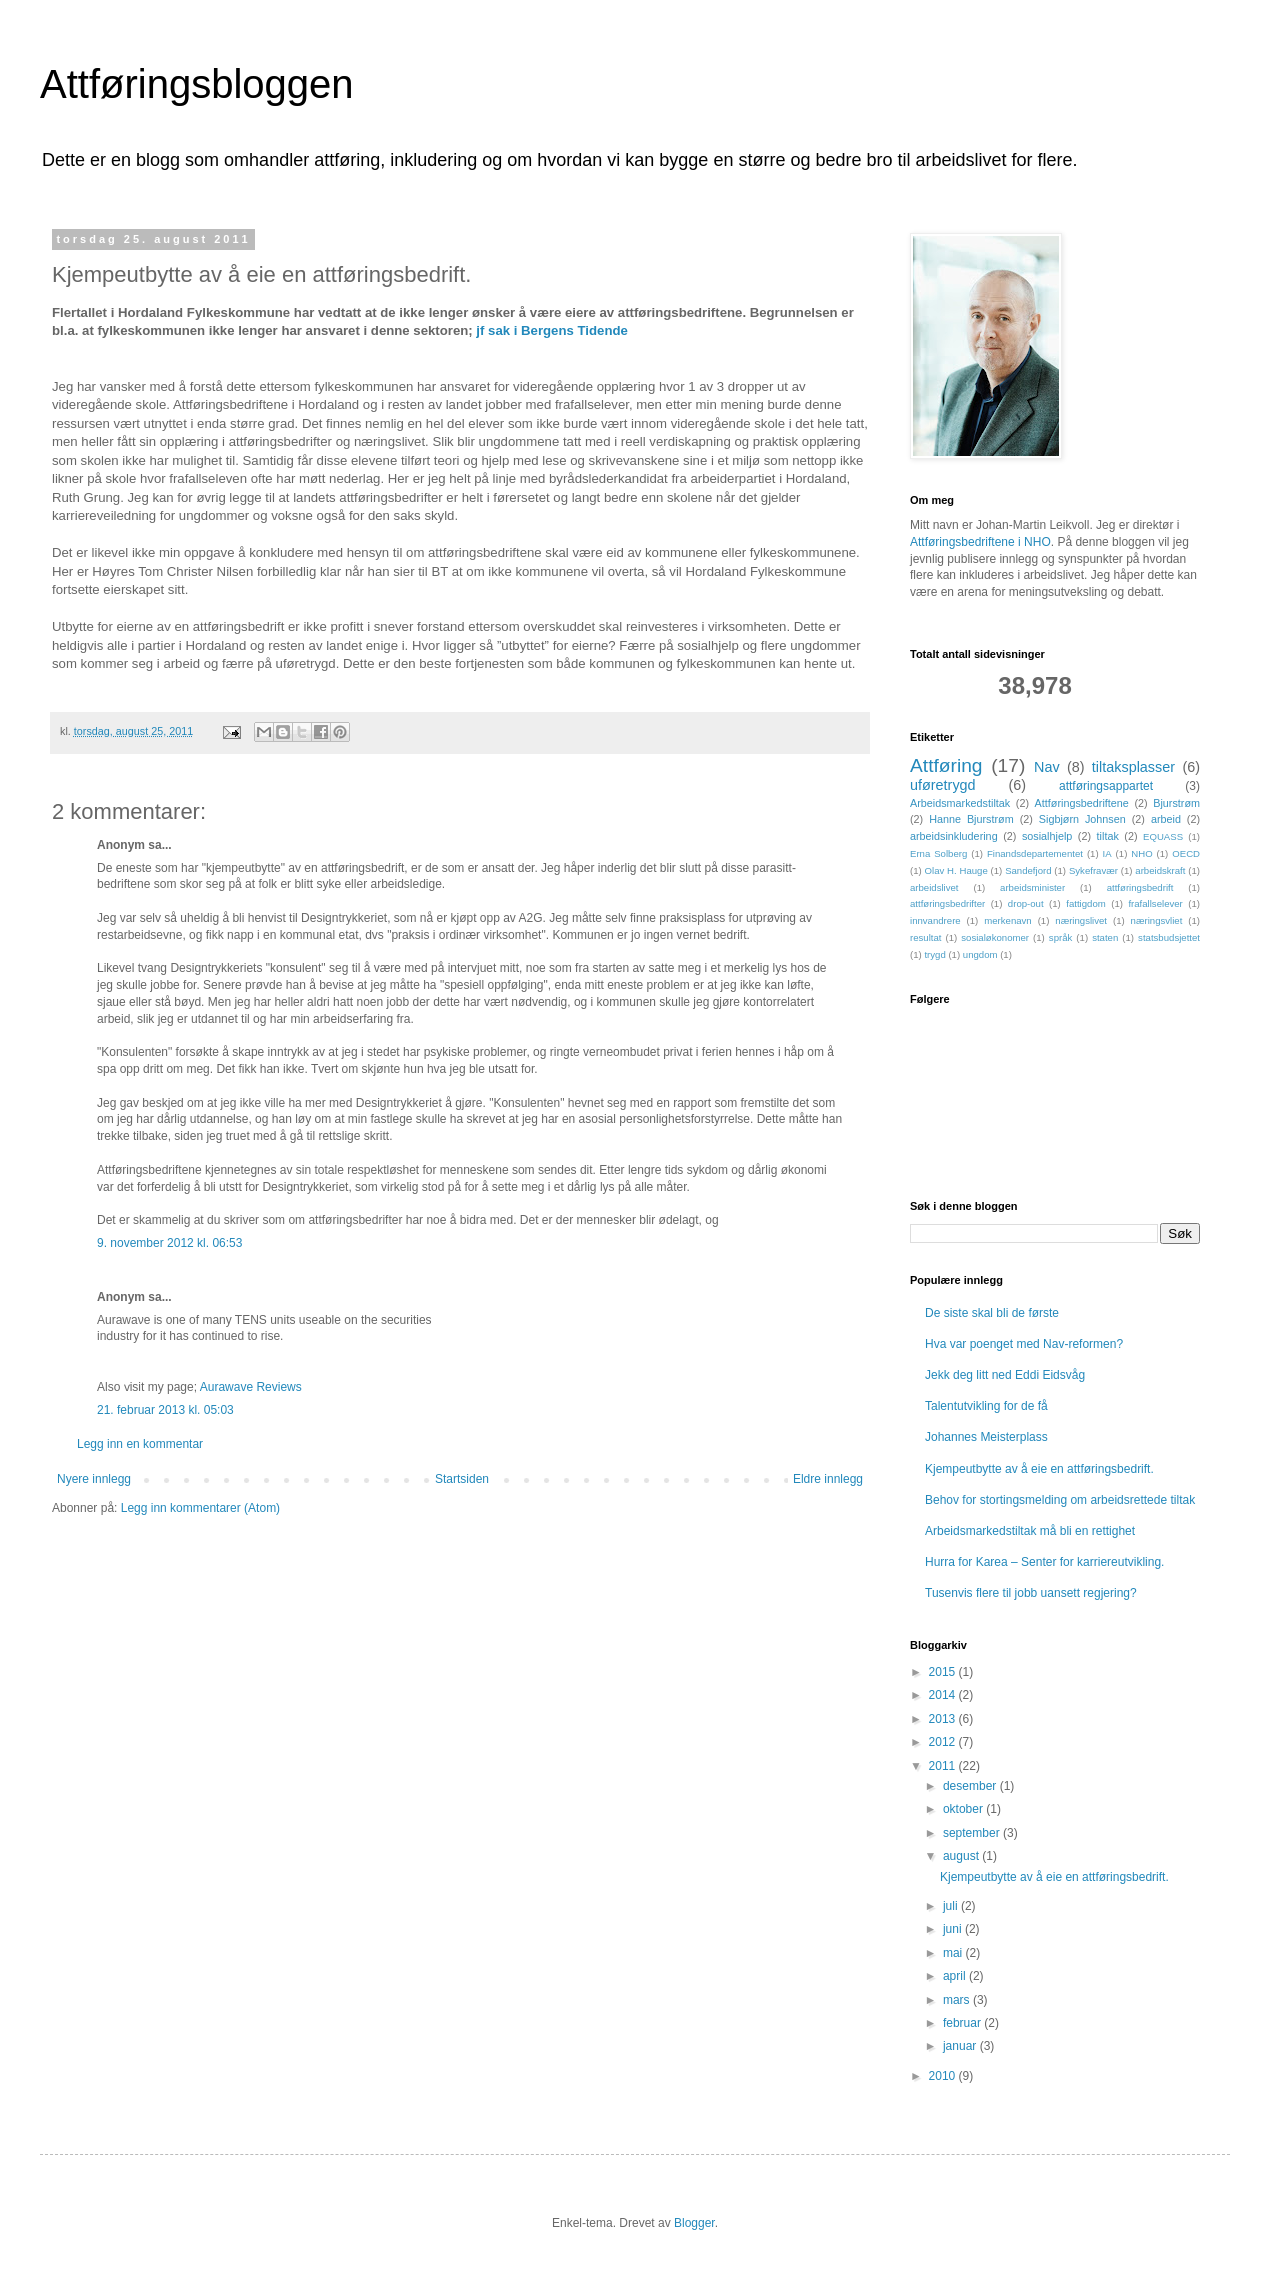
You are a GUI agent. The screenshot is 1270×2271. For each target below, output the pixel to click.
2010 (944, 2076)
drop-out (1026, 903)
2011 (944, 1766)
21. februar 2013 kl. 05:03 (165, 1410)
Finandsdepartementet (1035, 853)
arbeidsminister (1032, 887)
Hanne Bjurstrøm (971, 819)
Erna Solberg (938, 853)
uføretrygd (943, 785)
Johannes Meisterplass (986, 1437)
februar (963, 2023)
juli (952, 1906)
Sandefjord (1028, 870)
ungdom (980, 954)
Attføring (946, 765)
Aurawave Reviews (251, 1387)
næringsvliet (1157, 920)
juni (954, 1929)
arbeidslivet (934, 887)
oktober (964, 1809)
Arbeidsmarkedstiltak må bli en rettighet (1030, 1531)
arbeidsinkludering (954, 836)
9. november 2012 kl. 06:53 (169, 1243)
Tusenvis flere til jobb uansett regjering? (1031, 1593)
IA (1107, 853)
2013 (944, 1719)
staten (1105, 937)
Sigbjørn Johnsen (1082, 819)
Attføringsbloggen (197, 84)
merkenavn (1007, 920)
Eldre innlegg (828, 1479)
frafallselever (1155, 903)
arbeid (1166, 819)
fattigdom (1085, 903)
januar (961, 2046)
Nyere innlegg (94, 1479)
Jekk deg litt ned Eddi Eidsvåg (1005, 1375)
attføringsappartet (1106, 786)
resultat (925, 937)
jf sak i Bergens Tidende (551, 330)
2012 (944, 1742)
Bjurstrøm (1176, 803)
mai (954, 1953)
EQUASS (1163, 836)
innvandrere (935, 920)
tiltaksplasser (1133, 767)
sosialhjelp (1047, 836)
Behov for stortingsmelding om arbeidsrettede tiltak (1060, 1500)
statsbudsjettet (1169, 937)
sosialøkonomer (995, 937)
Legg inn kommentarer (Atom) (200, 1508)
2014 (944, 1695)
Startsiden (462, 1479)
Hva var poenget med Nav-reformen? (1024, 1344)
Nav (1047, 767)
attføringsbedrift (1140, 887)
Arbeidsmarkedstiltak (960, 803)
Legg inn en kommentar (140, 1444)
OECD (1186, 853)
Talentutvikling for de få (986, 1406)
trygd (934, 954)
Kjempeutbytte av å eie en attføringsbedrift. (1039, 1469)
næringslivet (1081, 920)
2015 (944, 1672)
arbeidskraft (1160, 870)
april (956, 1976)
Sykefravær (1093, 870)
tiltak (1108, 836)
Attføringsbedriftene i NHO (980, 542)
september (973, 1833)
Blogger (694, 2223)
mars (958, 2000)
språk (1060, 937)
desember (971, 1786)
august (962, 1856)
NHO (1141, 853)
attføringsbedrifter (947, 903)
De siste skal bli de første (992, 1313)
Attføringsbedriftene (1082, 803)
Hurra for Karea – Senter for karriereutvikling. (1044, 1562)
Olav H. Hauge (956, 870)
